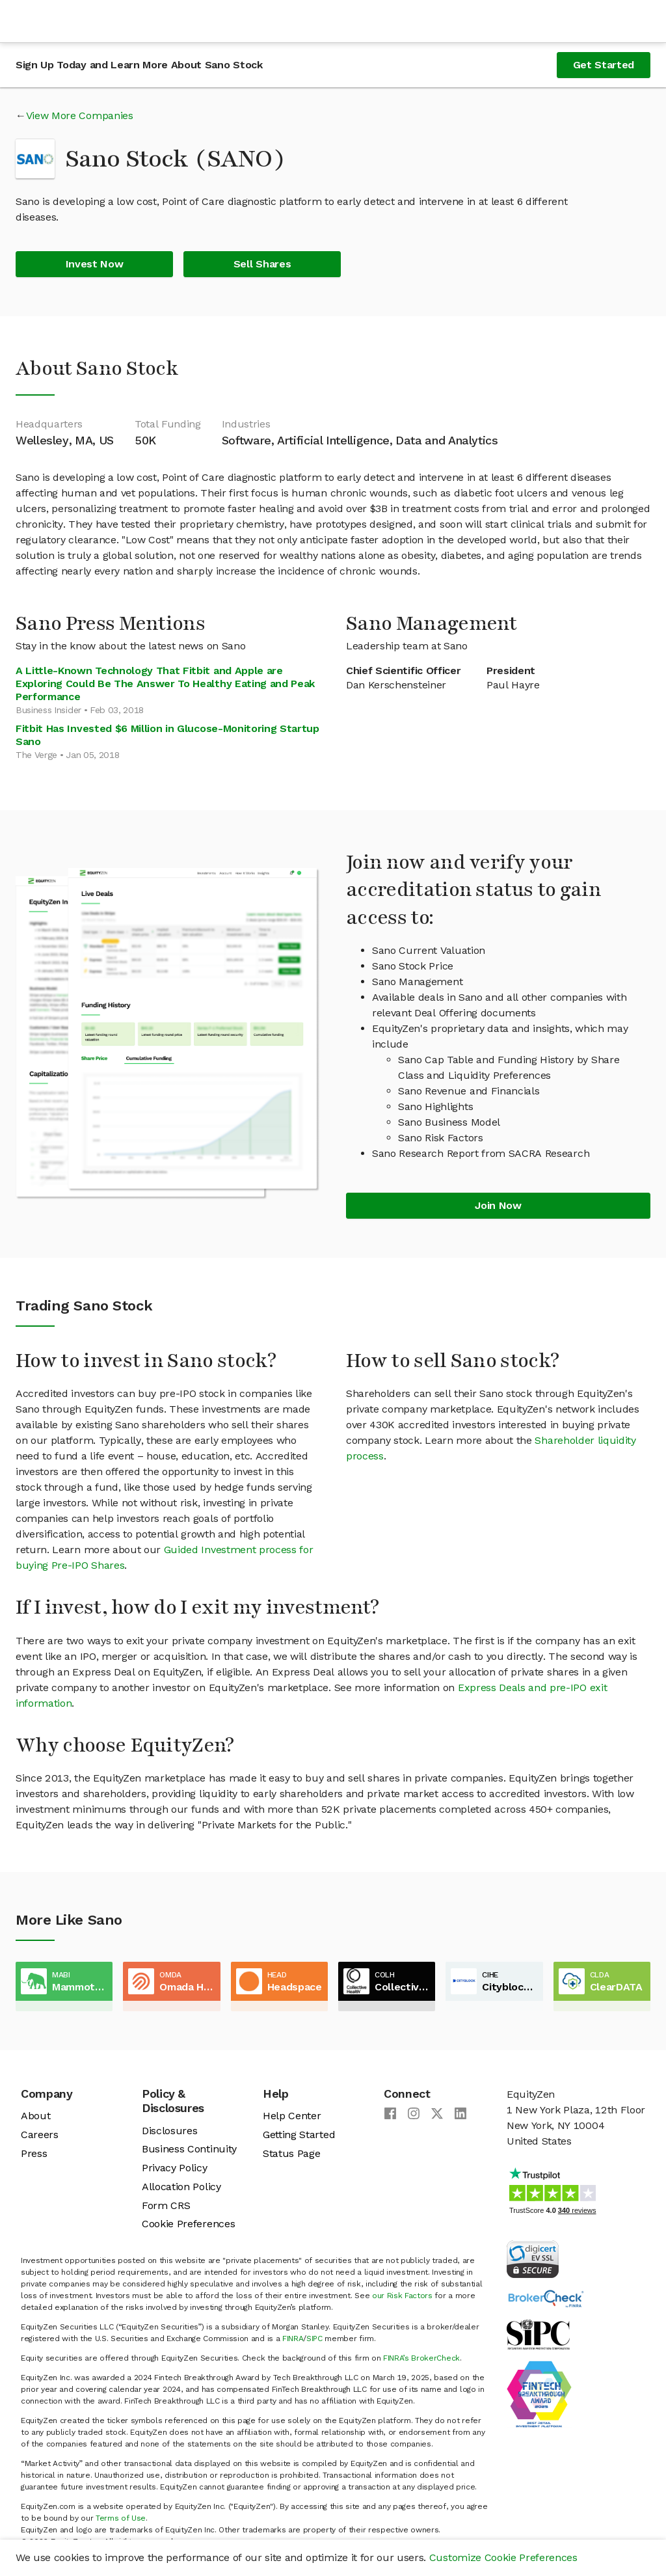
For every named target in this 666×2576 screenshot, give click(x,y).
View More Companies (79, 115)
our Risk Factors (402, 2295)
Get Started (603, 65)
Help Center (292, 2115)
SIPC (314, 2338)
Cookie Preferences (188, 2223)
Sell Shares (262, 264)
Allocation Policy (181, 2186)
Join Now (498, 1205)
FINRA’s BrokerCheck (421, 2358)
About (35, 2115)
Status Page (291, 2153)
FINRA (292, 2338)
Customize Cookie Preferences (503, 2557)
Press (34, 2153)
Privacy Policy (174, 2168)
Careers (40, 2134)
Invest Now (95, 264)
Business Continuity (189, 2149)
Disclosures (169, 2130)
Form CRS (166, 2205)
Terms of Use (121, 2518)
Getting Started (299, 2134)
